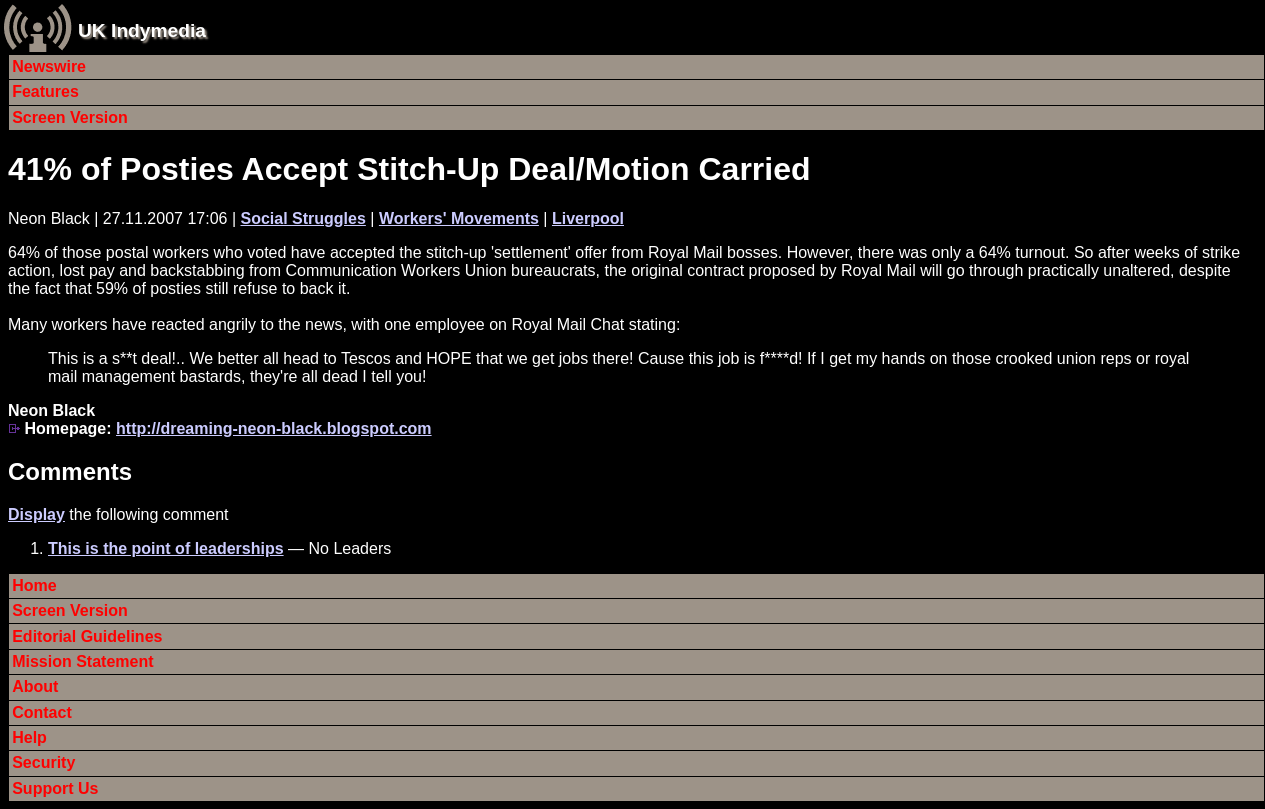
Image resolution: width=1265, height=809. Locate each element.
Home (34, 585)
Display (36, 514)
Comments (70, 471)
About (35, 686)
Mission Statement (82, 661)
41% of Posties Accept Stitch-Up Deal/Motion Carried (409, 169)
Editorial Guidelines (87, 636)
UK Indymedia (142, 30)
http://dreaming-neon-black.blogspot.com (274, 428)
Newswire (49, 66)
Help (29, 737)
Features (45, 91)
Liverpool (588, 218)
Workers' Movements (459, 218)
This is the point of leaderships (166, 548)
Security (43, 762)
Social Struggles (302, 218)
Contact (42, 712)
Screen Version (70, 117)
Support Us (55, 788)
